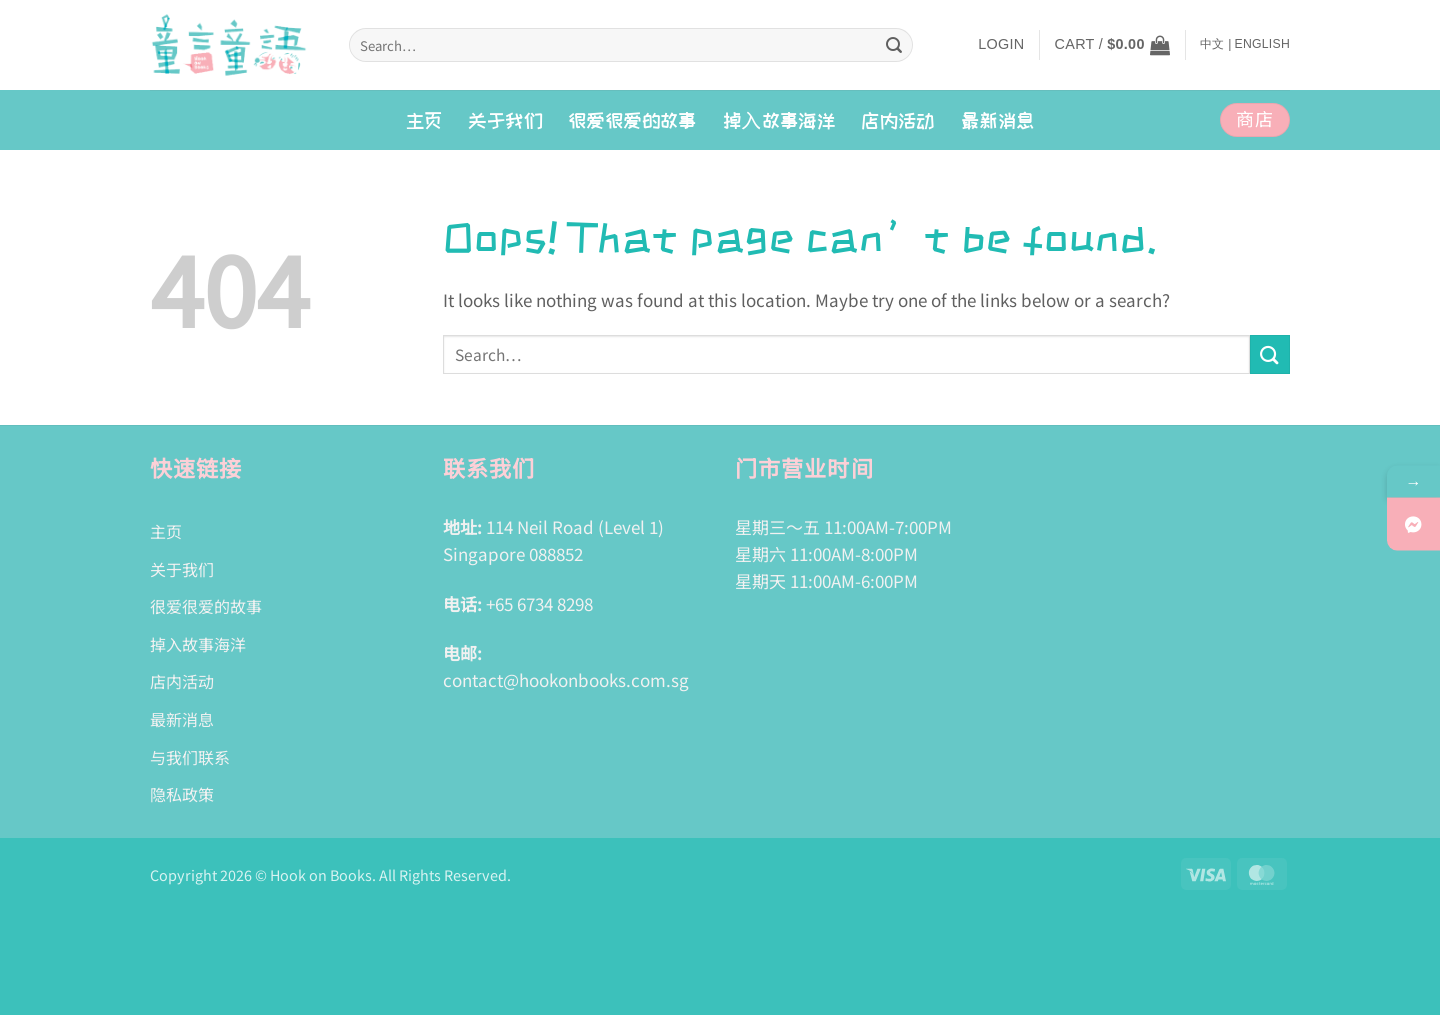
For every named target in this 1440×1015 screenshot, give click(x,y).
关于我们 (505, 120)
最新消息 (998, 120)
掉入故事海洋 (198, 644)
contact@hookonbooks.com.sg (566, 679)
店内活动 (898, 120)
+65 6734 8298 (539, 603)
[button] (1001, 44)
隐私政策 (182, 794)
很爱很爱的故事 (632, 120)
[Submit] (894, 45)
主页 (424, 120)
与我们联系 (190, 757)
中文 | (1216, 44)
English (1262, 44)
